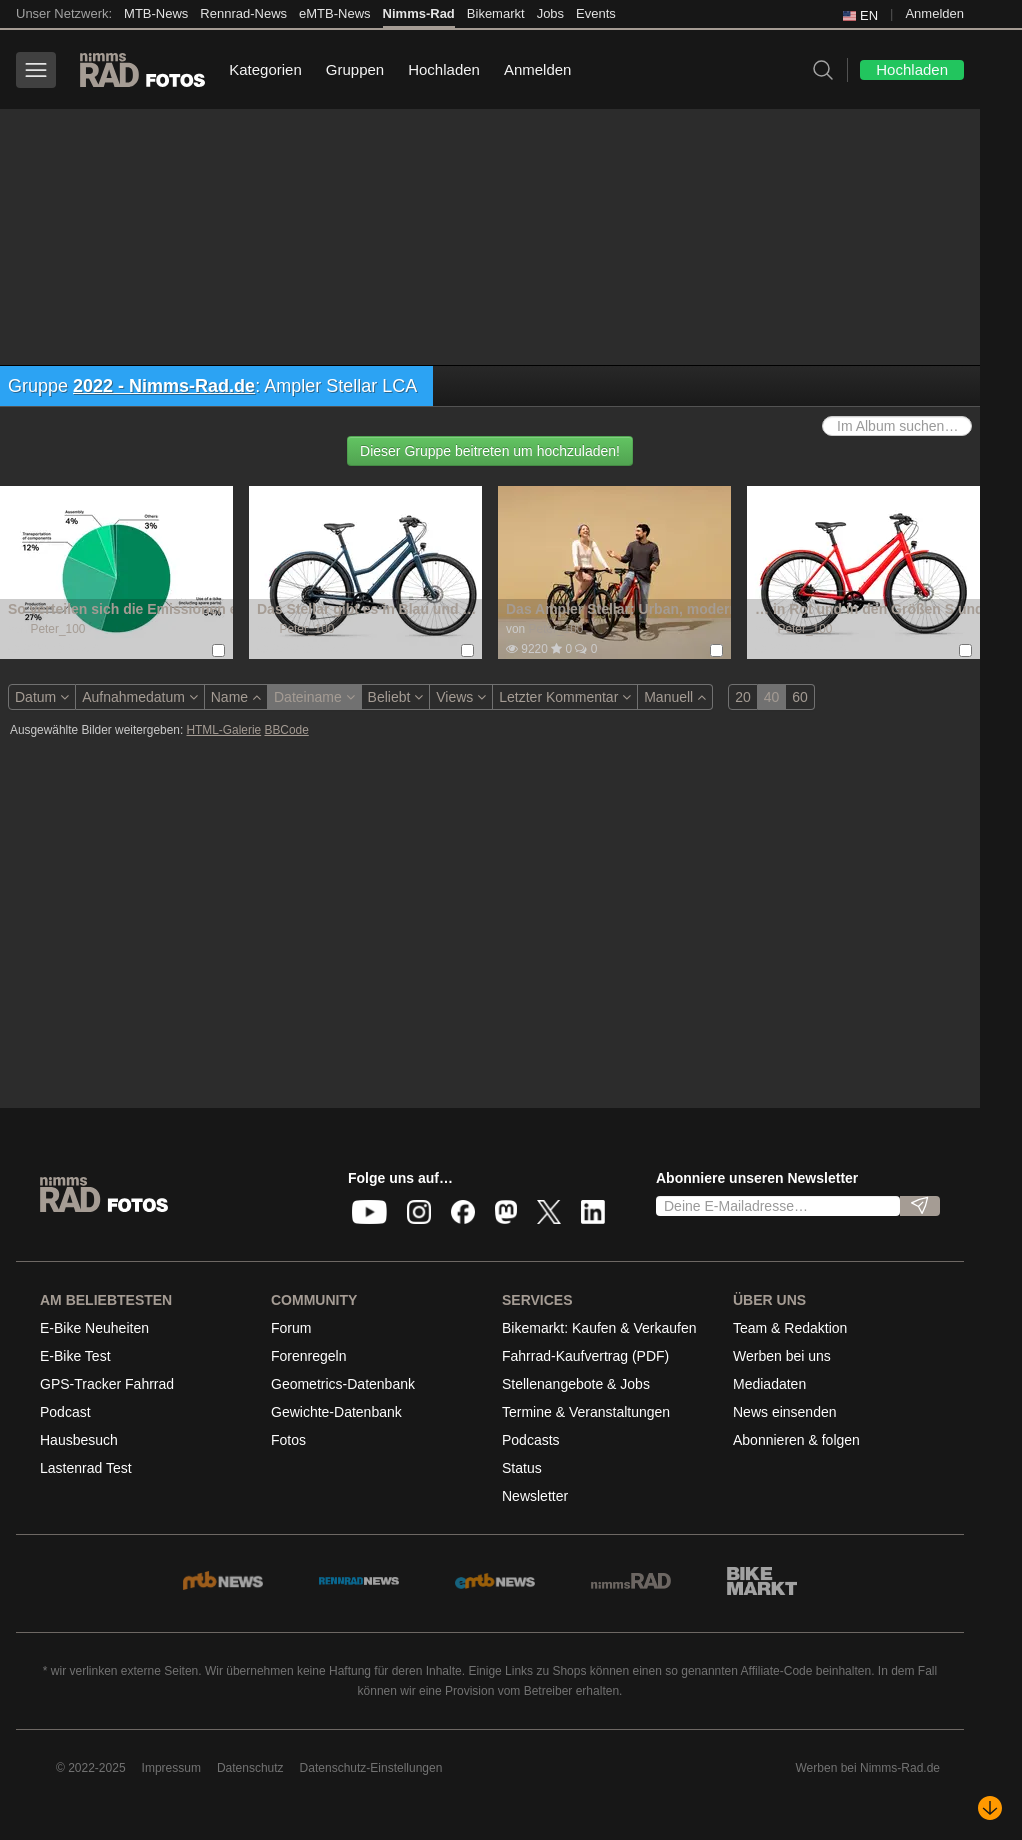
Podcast (65, 1412)
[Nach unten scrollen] (990, 1808)
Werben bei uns (782, 1356)
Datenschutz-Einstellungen (371, 1768)
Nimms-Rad (419, 13)
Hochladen (444, 69)
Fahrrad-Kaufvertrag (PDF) (585, 1356)
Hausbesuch (79, 1440)
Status (522, 1468)
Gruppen (355, 69)
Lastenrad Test (86, 1468)
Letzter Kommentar (565, 697)
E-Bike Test (75, 1356)
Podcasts (531, 1440)
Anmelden (934, 13)
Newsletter (535, 1496)
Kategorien (265, 69)
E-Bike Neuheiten (94, 1328)
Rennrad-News (243, 13)
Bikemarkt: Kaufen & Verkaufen (599, 1328)
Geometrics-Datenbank (343, 1384)
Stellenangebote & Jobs (576, 1384)
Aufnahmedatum (140, 697)
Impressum (171, 1768)
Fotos (288, 1440)
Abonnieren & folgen (796, 1440)
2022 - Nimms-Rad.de (164, 386)
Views (461, 697)
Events (596, 13)
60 (800, 697)
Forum (291, 1328)
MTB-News (156, 13)
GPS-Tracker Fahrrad (107, 1384)
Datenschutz (250, 1768)
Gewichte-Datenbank (336, 1412)
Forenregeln (309, 1356)
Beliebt (396, 697)
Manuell (675, 697)
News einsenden (785, 1412)
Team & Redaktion (790, 1328)
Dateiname (314, 697)
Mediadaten (769, 1384)
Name (236, 697)
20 (743, 697)
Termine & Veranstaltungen (586, 1412)
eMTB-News (335, 13)
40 (772, 697)
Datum (42, 697)
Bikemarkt (496, 13)
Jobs (550, 13)
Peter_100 (57, 629)
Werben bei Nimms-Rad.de (868, 1768)
